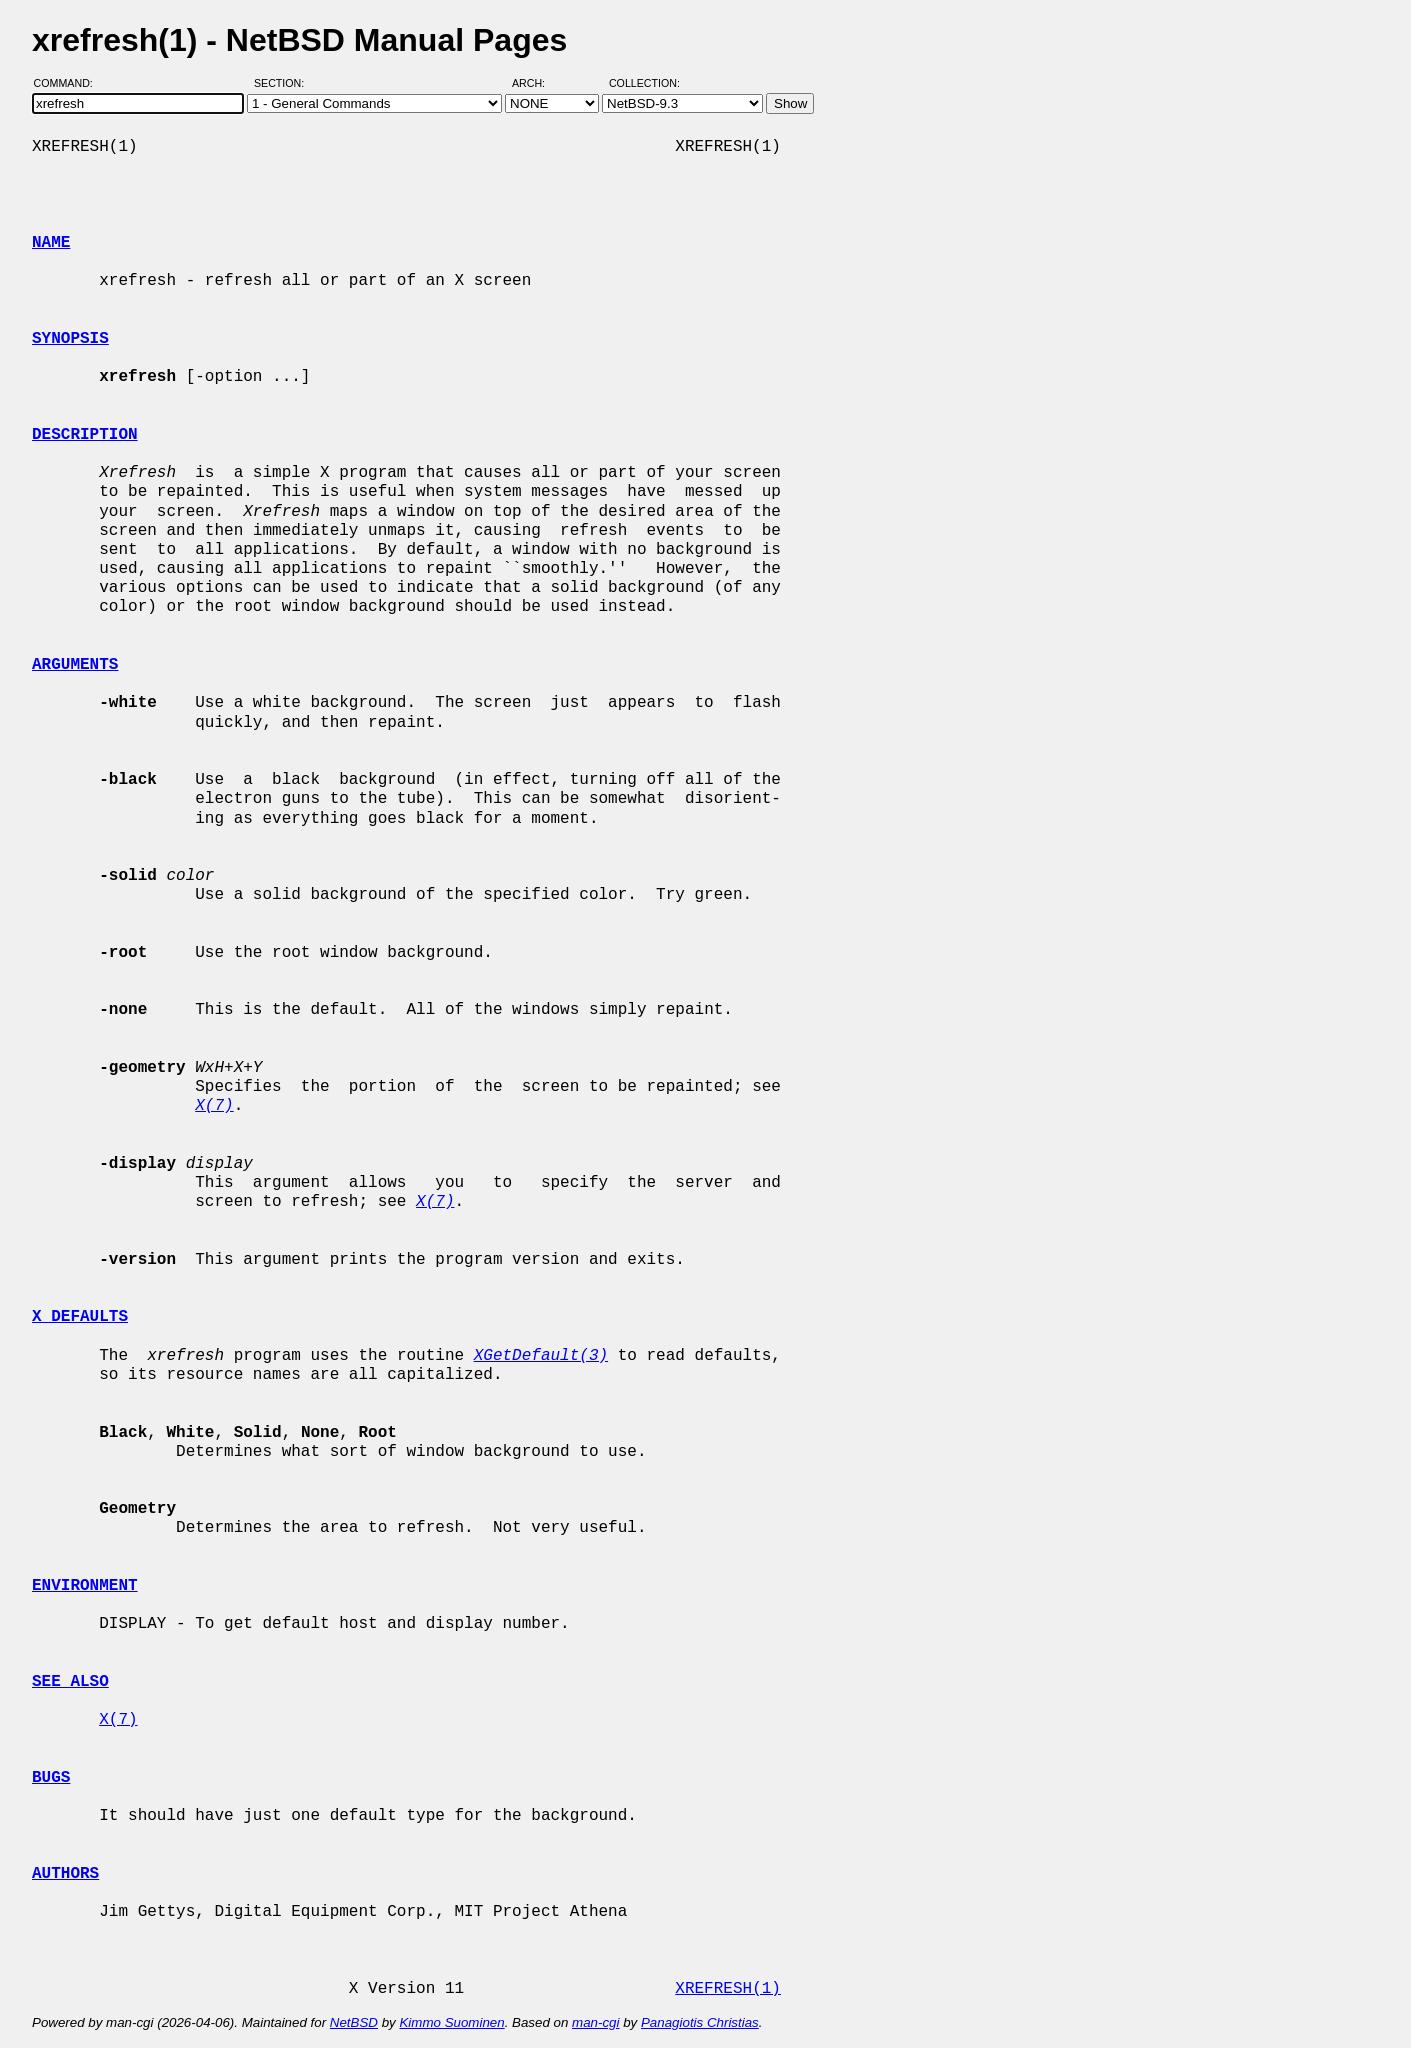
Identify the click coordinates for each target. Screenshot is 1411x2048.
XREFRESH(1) (728, 1989)
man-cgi (595, 2022)
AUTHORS (65, 1874)
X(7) (118, 1720)
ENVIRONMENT (85, 1586)
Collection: (644, 83)
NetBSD (354, 2022)
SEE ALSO (70, 1682)
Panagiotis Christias (700, 2022)
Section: (283, 83)
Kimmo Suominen (451, 2022)
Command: (69, 83)
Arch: (537, 83)
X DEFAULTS (80, 1317)
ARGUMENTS (75, 665)
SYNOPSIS (70, 339)
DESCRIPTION (85, 435)
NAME (51, 243)
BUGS (51, 1778)
